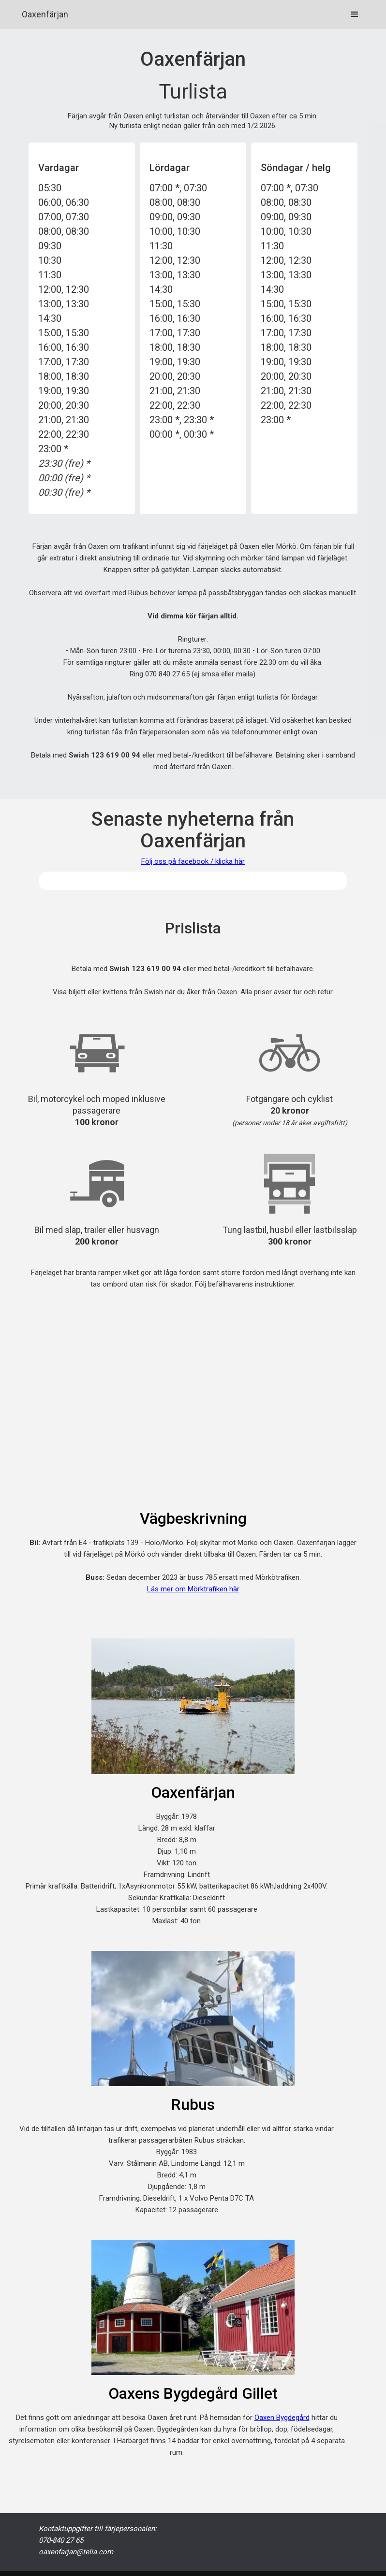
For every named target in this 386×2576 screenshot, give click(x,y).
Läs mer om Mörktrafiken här (193, 1589)
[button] (354, 14)
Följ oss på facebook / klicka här (193, 861)
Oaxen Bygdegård (282, 2417)
